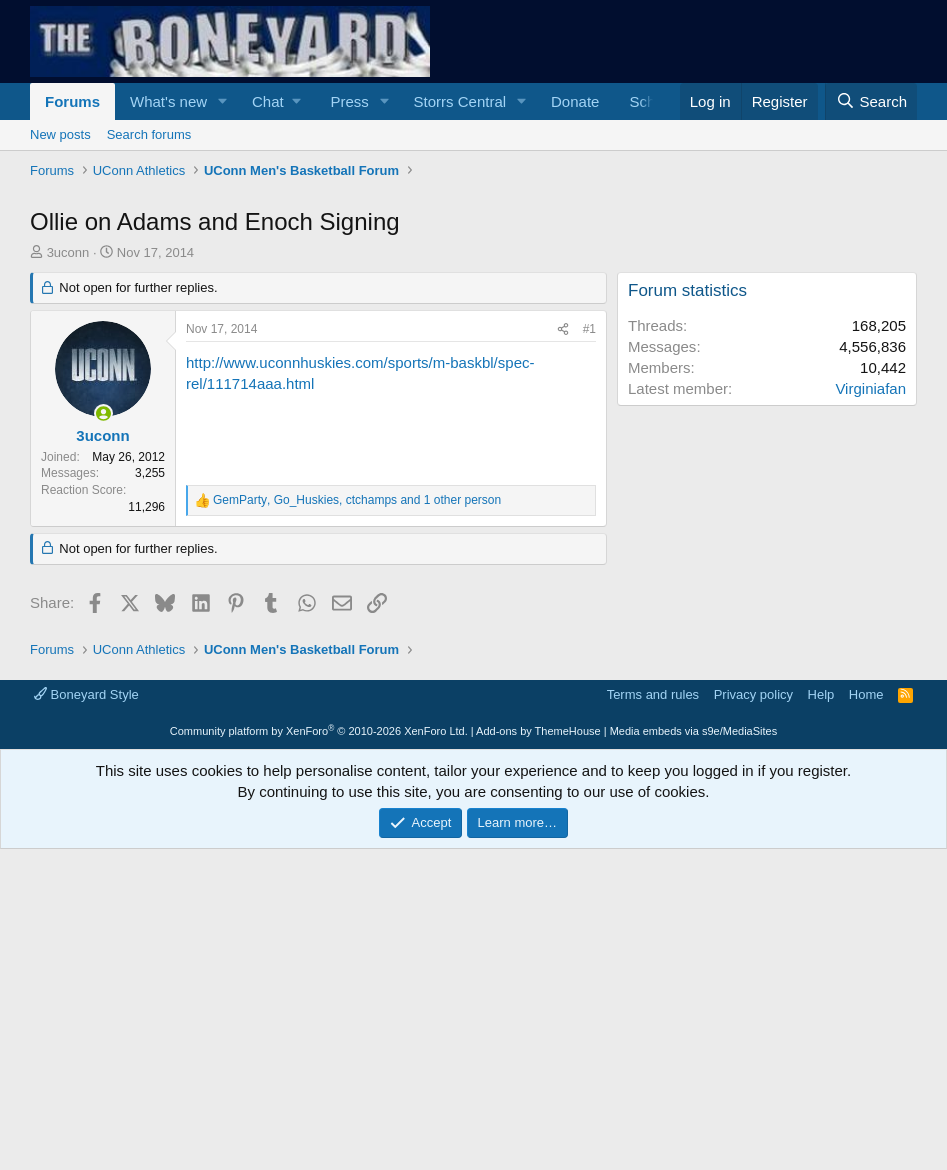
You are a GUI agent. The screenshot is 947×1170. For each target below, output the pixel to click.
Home (866, 694)
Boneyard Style (86, 694)
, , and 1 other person (357, 500)
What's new (168, 101)
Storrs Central (460, 101)
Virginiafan (870, 388)
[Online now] (103, 413)
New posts (60, 134)
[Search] (871, 101)
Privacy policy (753, 694)
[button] (223, 101)
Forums (72, 101)
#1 (589, 329)
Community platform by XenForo (319, 731)
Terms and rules (653, 694)
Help (821, 694)
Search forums (149, 134)
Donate (575, 101)
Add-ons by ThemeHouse (538, 731)
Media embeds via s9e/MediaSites (694, 731)
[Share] (563, 329)
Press (349, 101)
